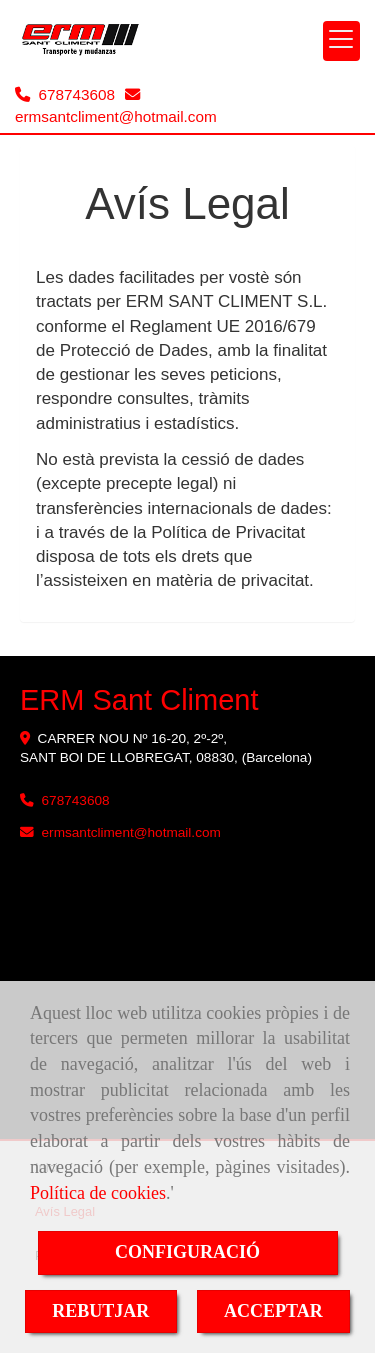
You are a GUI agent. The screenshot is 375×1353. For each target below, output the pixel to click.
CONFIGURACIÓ (187, 1252)
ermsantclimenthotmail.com (116, 116)
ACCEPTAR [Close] (273, 1311)
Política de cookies (98, 1193)
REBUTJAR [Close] (100, 1311)
